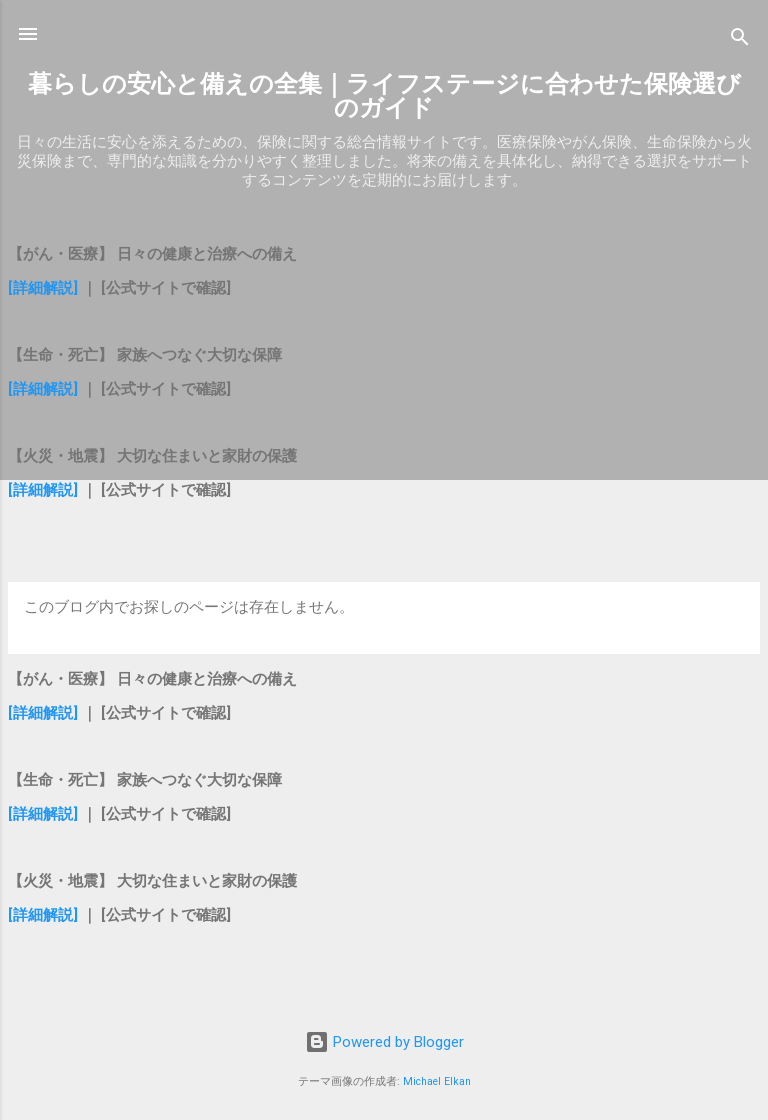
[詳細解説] (43, 288)
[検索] (740, 40)
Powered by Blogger (384, 1042)
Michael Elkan (437, 1081)
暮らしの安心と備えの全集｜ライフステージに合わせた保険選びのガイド (384, 96)
